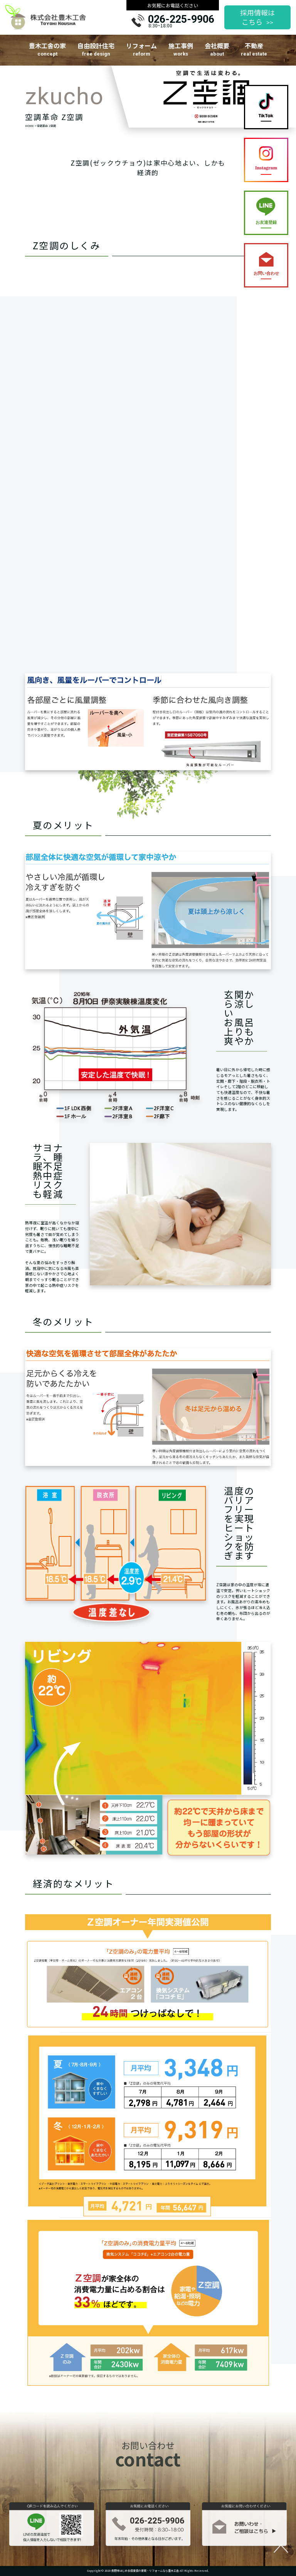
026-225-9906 (181, 18)
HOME (29, 126)
